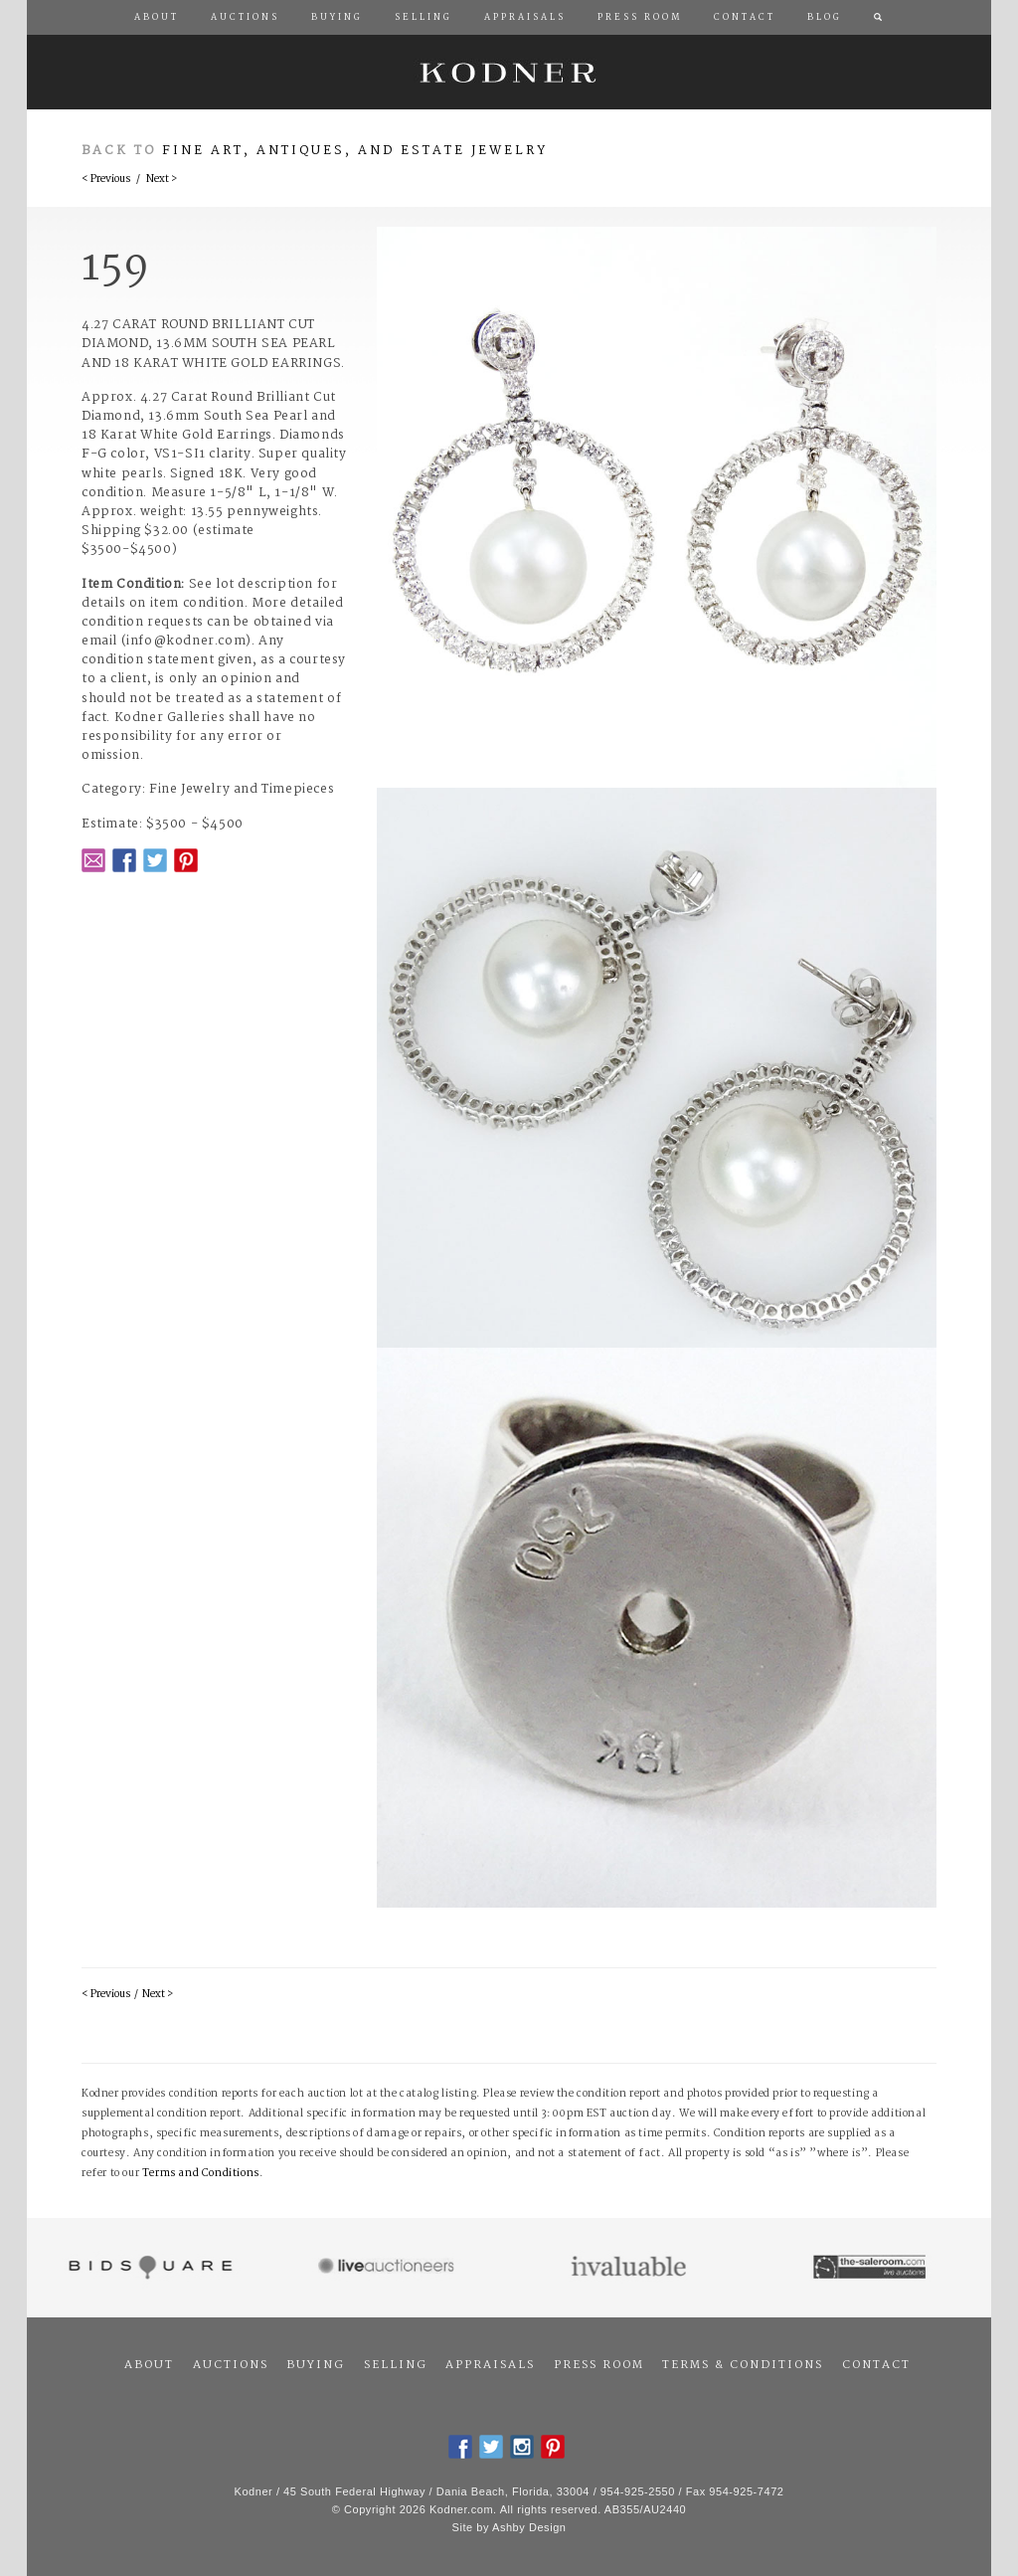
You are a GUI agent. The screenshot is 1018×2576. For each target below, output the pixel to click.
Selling (395, 2365)
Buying (315, 2365)
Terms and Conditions (200, 2173)
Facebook (124, 860)
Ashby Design (529, 2527)
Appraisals (490, 2365)
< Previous (106, 179)
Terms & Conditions (742, 2365)
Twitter (155, 860)
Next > (161, 179)
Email (93, 860)
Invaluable (630, 2267)
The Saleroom (871, 2267)
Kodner (509, 72)
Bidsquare (148, 2267)
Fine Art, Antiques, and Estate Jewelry (355, 150)
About (149, 2365)
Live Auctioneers (389, 2267)
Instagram (522, 2447)
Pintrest (186, 860)
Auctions (230, 2365)
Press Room (599, 2365)
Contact (876, 2365)
